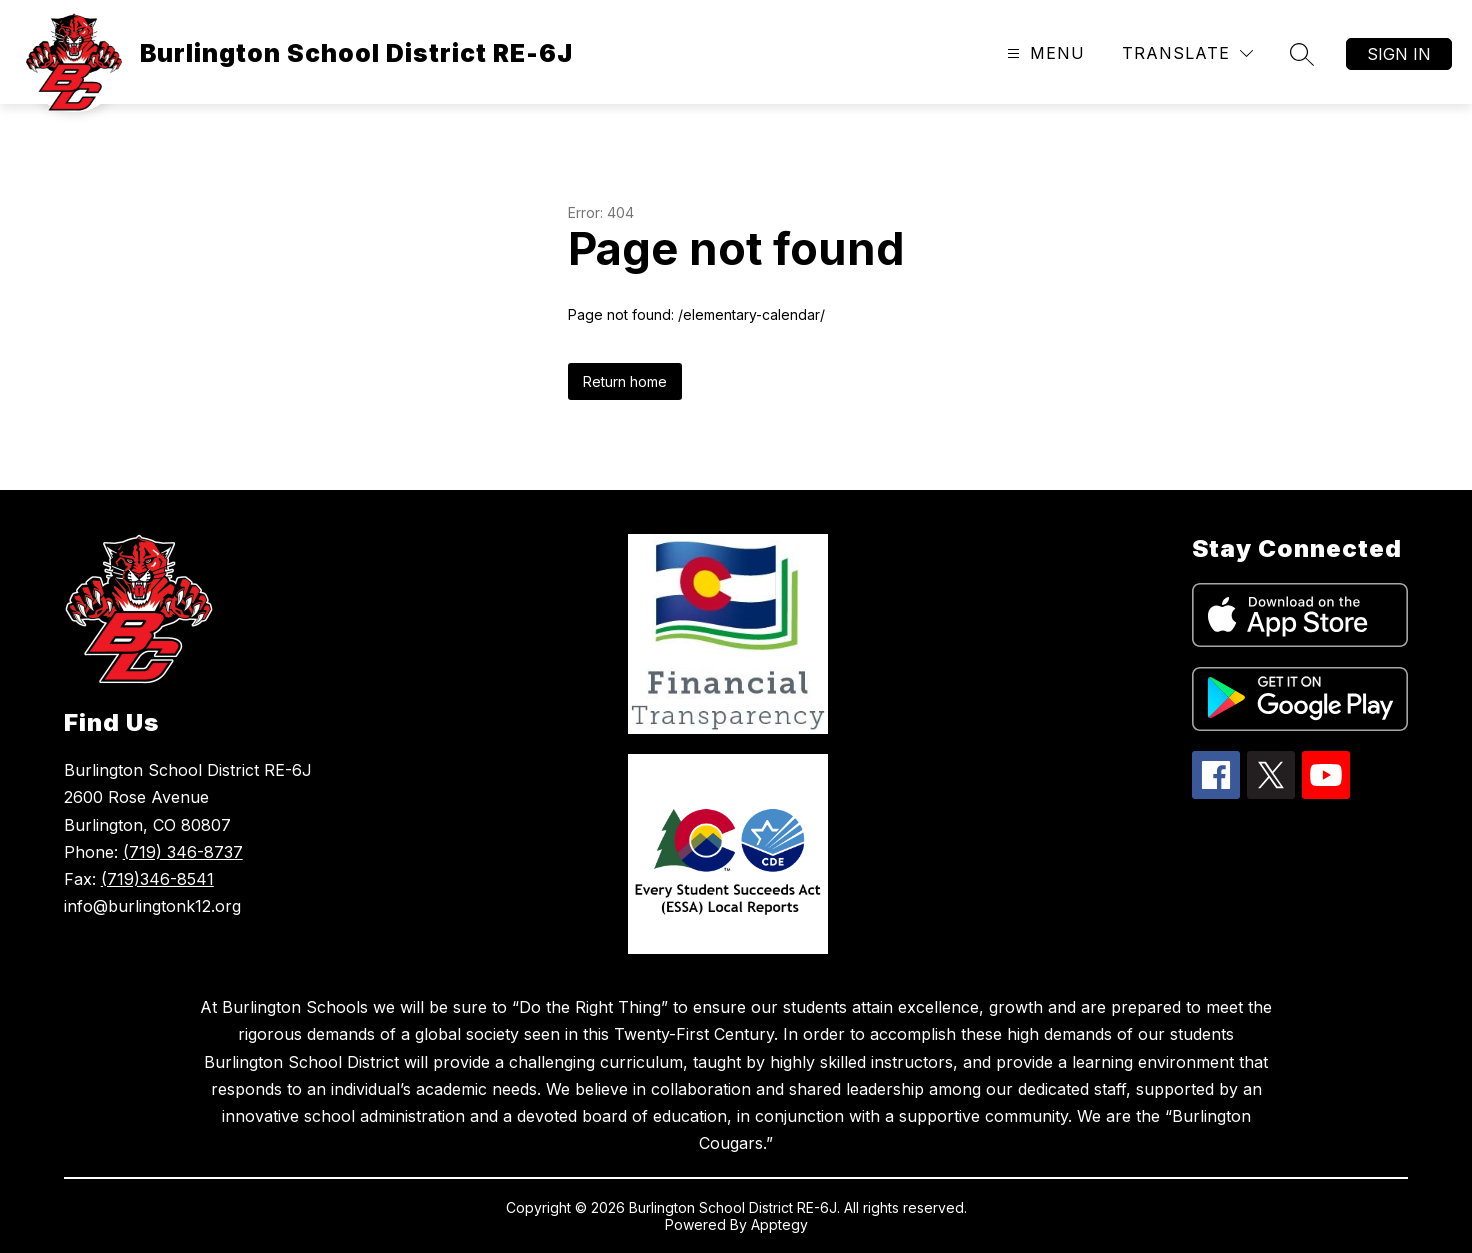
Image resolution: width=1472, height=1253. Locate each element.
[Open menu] (1043, 53)
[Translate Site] (1187, 53)
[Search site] (1302, 54)
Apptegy (779, 1224)
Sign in (1399, 54)
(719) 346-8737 (183, 852)
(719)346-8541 (157, 879)
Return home (625, 381)
